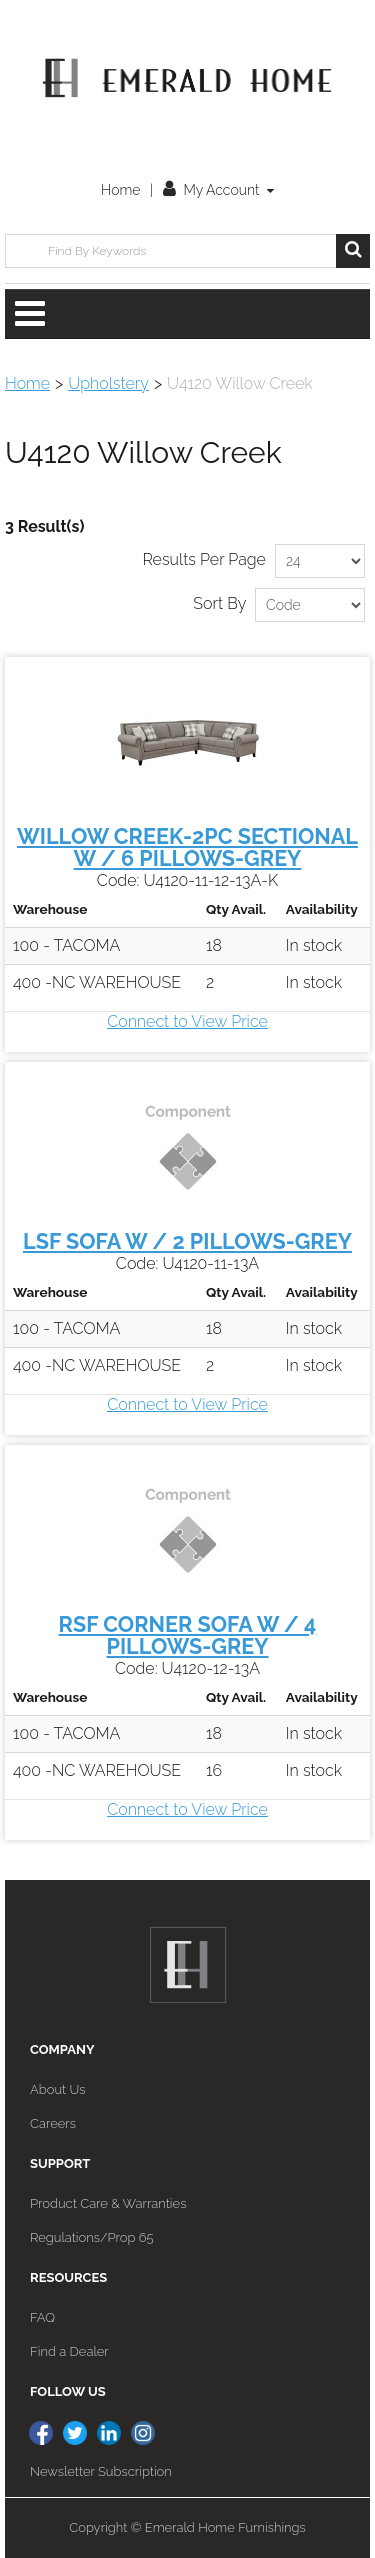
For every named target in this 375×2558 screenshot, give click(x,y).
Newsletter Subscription (101, 2471)
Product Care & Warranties (108, 2203)
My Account (218, 190)
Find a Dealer (69, 2351)
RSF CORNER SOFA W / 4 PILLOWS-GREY (188, 1635)
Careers (53, 2123)
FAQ (42, 2317)
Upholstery (108, 383)
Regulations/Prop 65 (92, 2237)
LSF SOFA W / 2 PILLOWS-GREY (187, 1241)
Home (120, 190)
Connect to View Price (187, 1021)
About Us (57, 2089)
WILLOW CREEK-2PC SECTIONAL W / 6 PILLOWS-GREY (187, 847)
